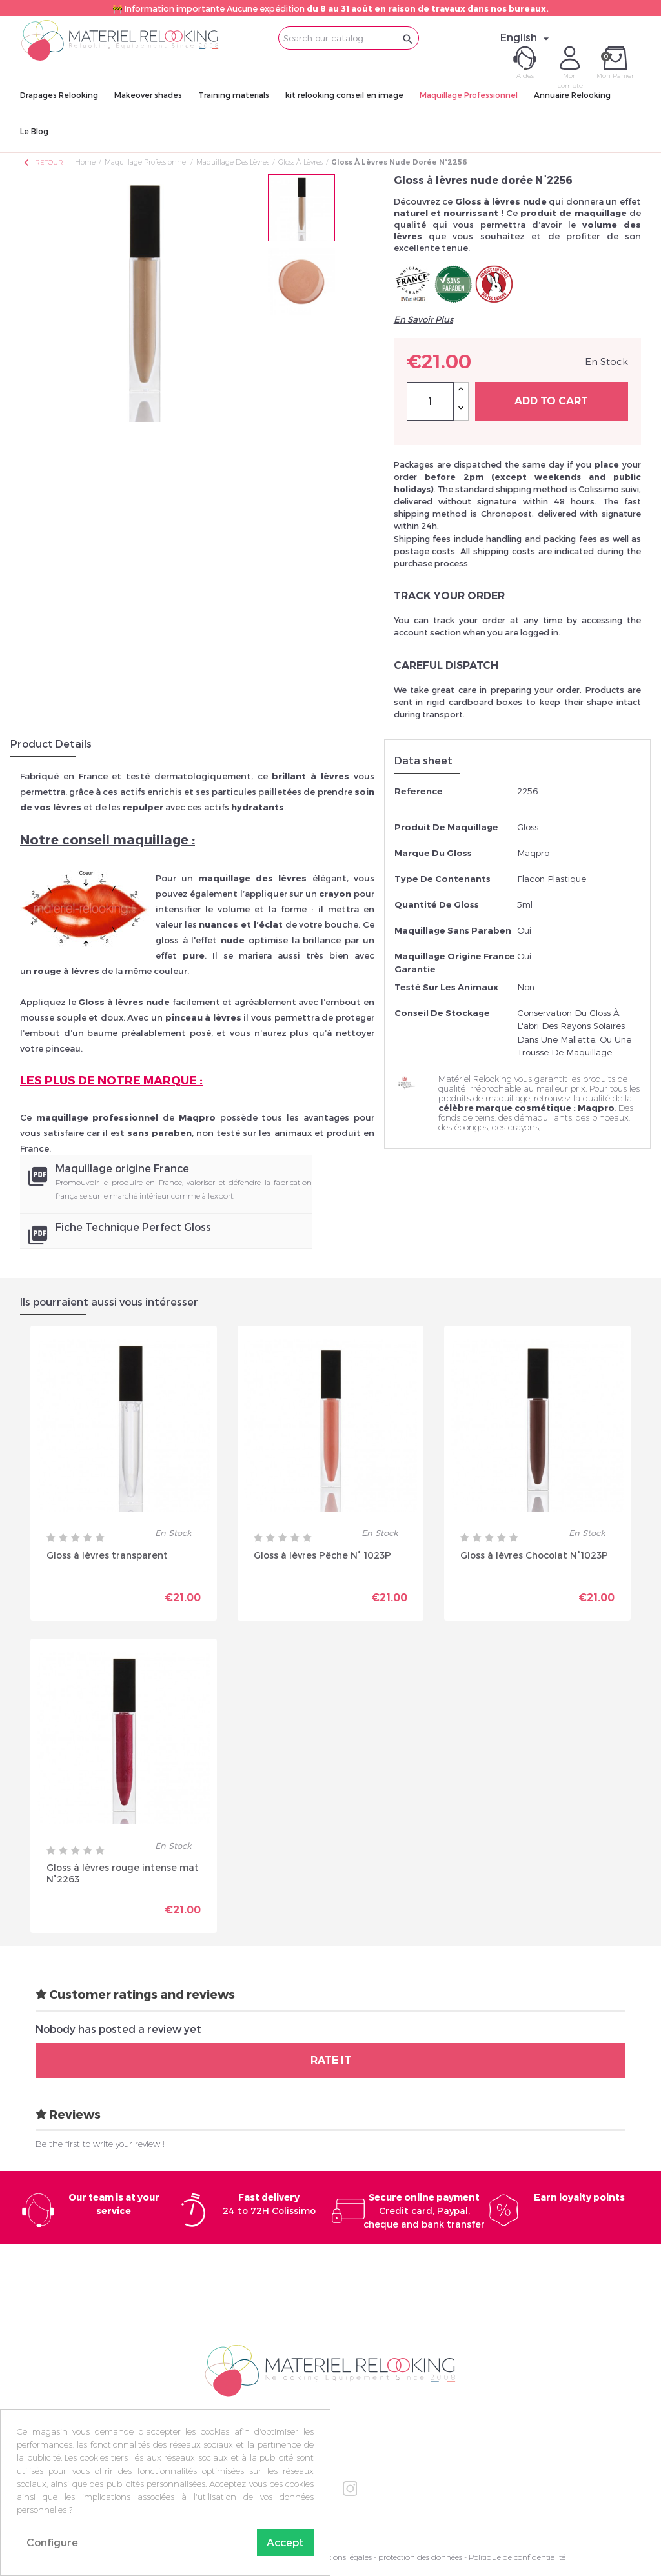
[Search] (348, 38)
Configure (52, 2542)
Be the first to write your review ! (100, 2144)
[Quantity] (430, 401)
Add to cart (551, 401)
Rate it (330, 2060)
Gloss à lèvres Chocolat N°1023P (534, 1555)
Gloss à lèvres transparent (107, 1555)
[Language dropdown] (526, 37)
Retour (42, 162)
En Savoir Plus (423, 319)
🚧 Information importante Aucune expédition (330, 8)
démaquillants (543, 1117)
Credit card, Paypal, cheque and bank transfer (424, 2211)
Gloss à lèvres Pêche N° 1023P (322, 1555)
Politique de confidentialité (517, 2557)
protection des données (420, 2557)
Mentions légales (342, 2557)
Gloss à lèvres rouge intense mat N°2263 (122, 1873)
